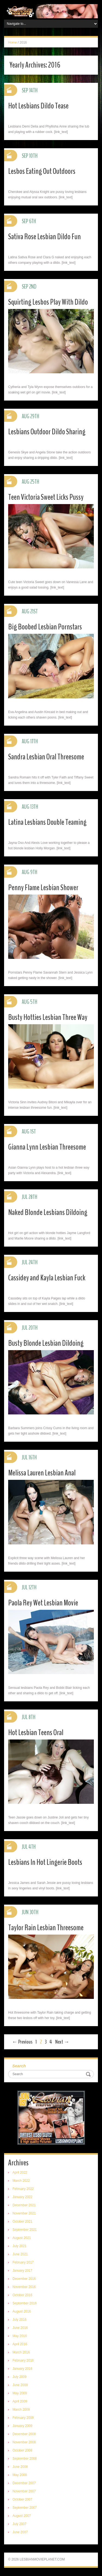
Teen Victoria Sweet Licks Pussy (46, 497)
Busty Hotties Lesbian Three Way (47, 1017)
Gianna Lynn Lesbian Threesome (47, 1147)
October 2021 (22, 2221)
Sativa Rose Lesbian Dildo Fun (44, 236)
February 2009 (23, 2418)
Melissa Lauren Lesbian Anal (42, 1472)
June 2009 (20, 2385)
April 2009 (20, 2401)
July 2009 (19, 2377)
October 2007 (22, 2499)
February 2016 (23, 2360)
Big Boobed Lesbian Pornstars (45, 626)
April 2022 (20, 2172)
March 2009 (21, 2409)
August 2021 (22, 2238)
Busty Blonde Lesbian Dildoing (46, 1343)
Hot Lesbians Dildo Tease (38, 105)
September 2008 (25, 2458)
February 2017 (23, 2262)
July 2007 (19, 2524)
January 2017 (22, 2270)
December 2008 (24, 2434)
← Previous (22, 2041)
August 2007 (22, 2516)
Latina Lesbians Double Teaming (47, 822)
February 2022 (23, 2189)
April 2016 (20, 2344)
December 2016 (24, 2279)
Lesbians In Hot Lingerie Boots (45, 1862)
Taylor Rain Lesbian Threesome (46, 1927)
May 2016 (20, 2336)
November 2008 (24, 2442)
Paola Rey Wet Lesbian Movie (43, 1602)
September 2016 (25, 2303)
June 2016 (20, 2328)
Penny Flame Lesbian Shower (43, 887)
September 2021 (25, 2230)
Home (12, 42)
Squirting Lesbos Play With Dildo (48, 302)
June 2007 (20, 2532)
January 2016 (22, 2369)
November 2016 (24, 2287)
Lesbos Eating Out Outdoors (41, 171)
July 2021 (19, 2246)
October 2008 (22, 2450)
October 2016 (22, 2295)
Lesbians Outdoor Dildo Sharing (46, 431)
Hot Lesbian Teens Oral (35, 1732)
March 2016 (21, 2352)
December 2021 (24, 2205)
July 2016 (19, 2320)
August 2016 (22, 2311)
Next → (62, 2041)
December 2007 (24, 2483)
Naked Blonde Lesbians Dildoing (47, 1212)
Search (19, 2065)
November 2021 (24, 2213)
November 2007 (24, 2491)
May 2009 (20, 2393)
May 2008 (20, 2475)
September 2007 (25, 2508)
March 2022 (21, 2181)
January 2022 (22, 2197)
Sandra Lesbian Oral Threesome (46, 756)
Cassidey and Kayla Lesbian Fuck (46, 1277)
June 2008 (20, 2467)
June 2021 (20, 2254)
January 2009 (22, 2426)
